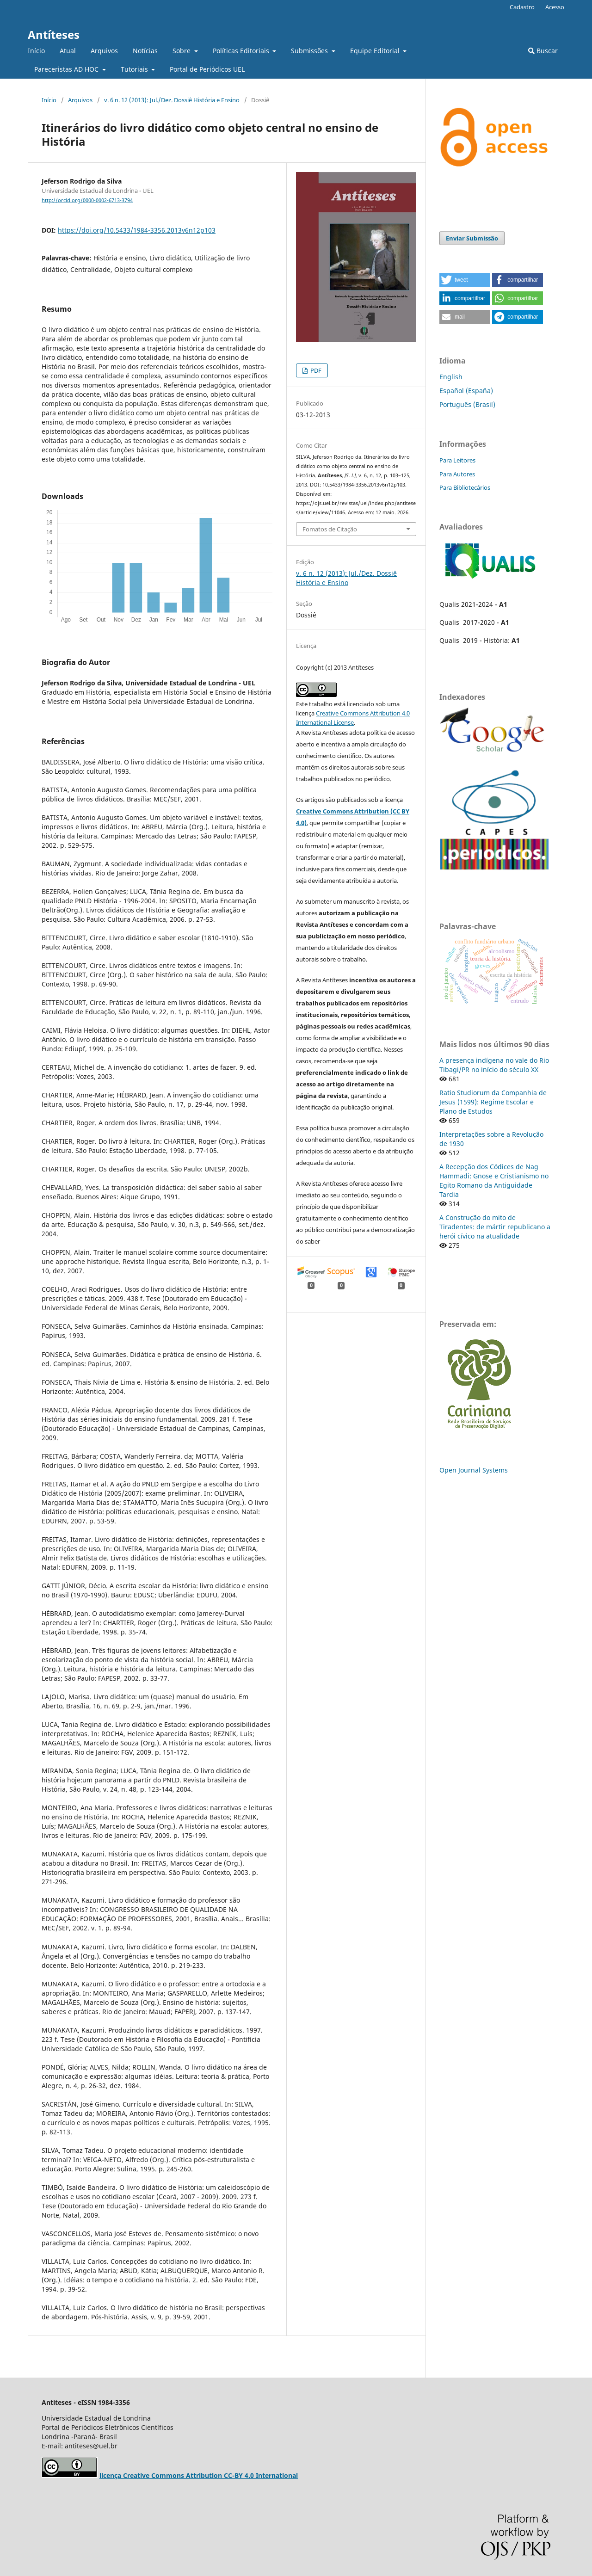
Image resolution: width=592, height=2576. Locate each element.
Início (36, 50)
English (450, 376)
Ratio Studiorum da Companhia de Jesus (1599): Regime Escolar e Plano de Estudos (493, 1101)
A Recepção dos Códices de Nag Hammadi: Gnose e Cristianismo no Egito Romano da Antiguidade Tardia (494, 1180)
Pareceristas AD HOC (67, 69)
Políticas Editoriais (242, 50)
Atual (68, 50)
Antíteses (54, 34)
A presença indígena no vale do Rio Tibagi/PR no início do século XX (494, 1065)
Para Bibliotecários (464, 487)
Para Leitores (457, 460)
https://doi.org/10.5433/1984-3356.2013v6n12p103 (137, 230)
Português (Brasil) (467, 404)
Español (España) (466, 390)
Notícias (145, 50)
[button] (464, 280)
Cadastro (522, 7)
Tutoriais (135, 69)
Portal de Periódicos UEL (207, 69)
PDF (315, 370)
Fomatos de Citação (329, 529)
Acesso (554, 7)
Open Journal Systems (473, 1470)
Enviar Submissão (472, 238)
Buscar (543, 50)
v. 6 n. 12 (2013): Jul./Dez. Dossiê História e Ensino (172, 100)
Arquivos (104, 50)
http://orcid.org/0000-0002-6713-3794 (87, 200)
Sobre (182, 50)
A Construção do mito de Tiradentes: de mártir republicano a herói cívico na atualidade (494, 1226)
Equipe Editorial (375, 50)
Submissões (310, 50)
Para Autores (457, 474)
